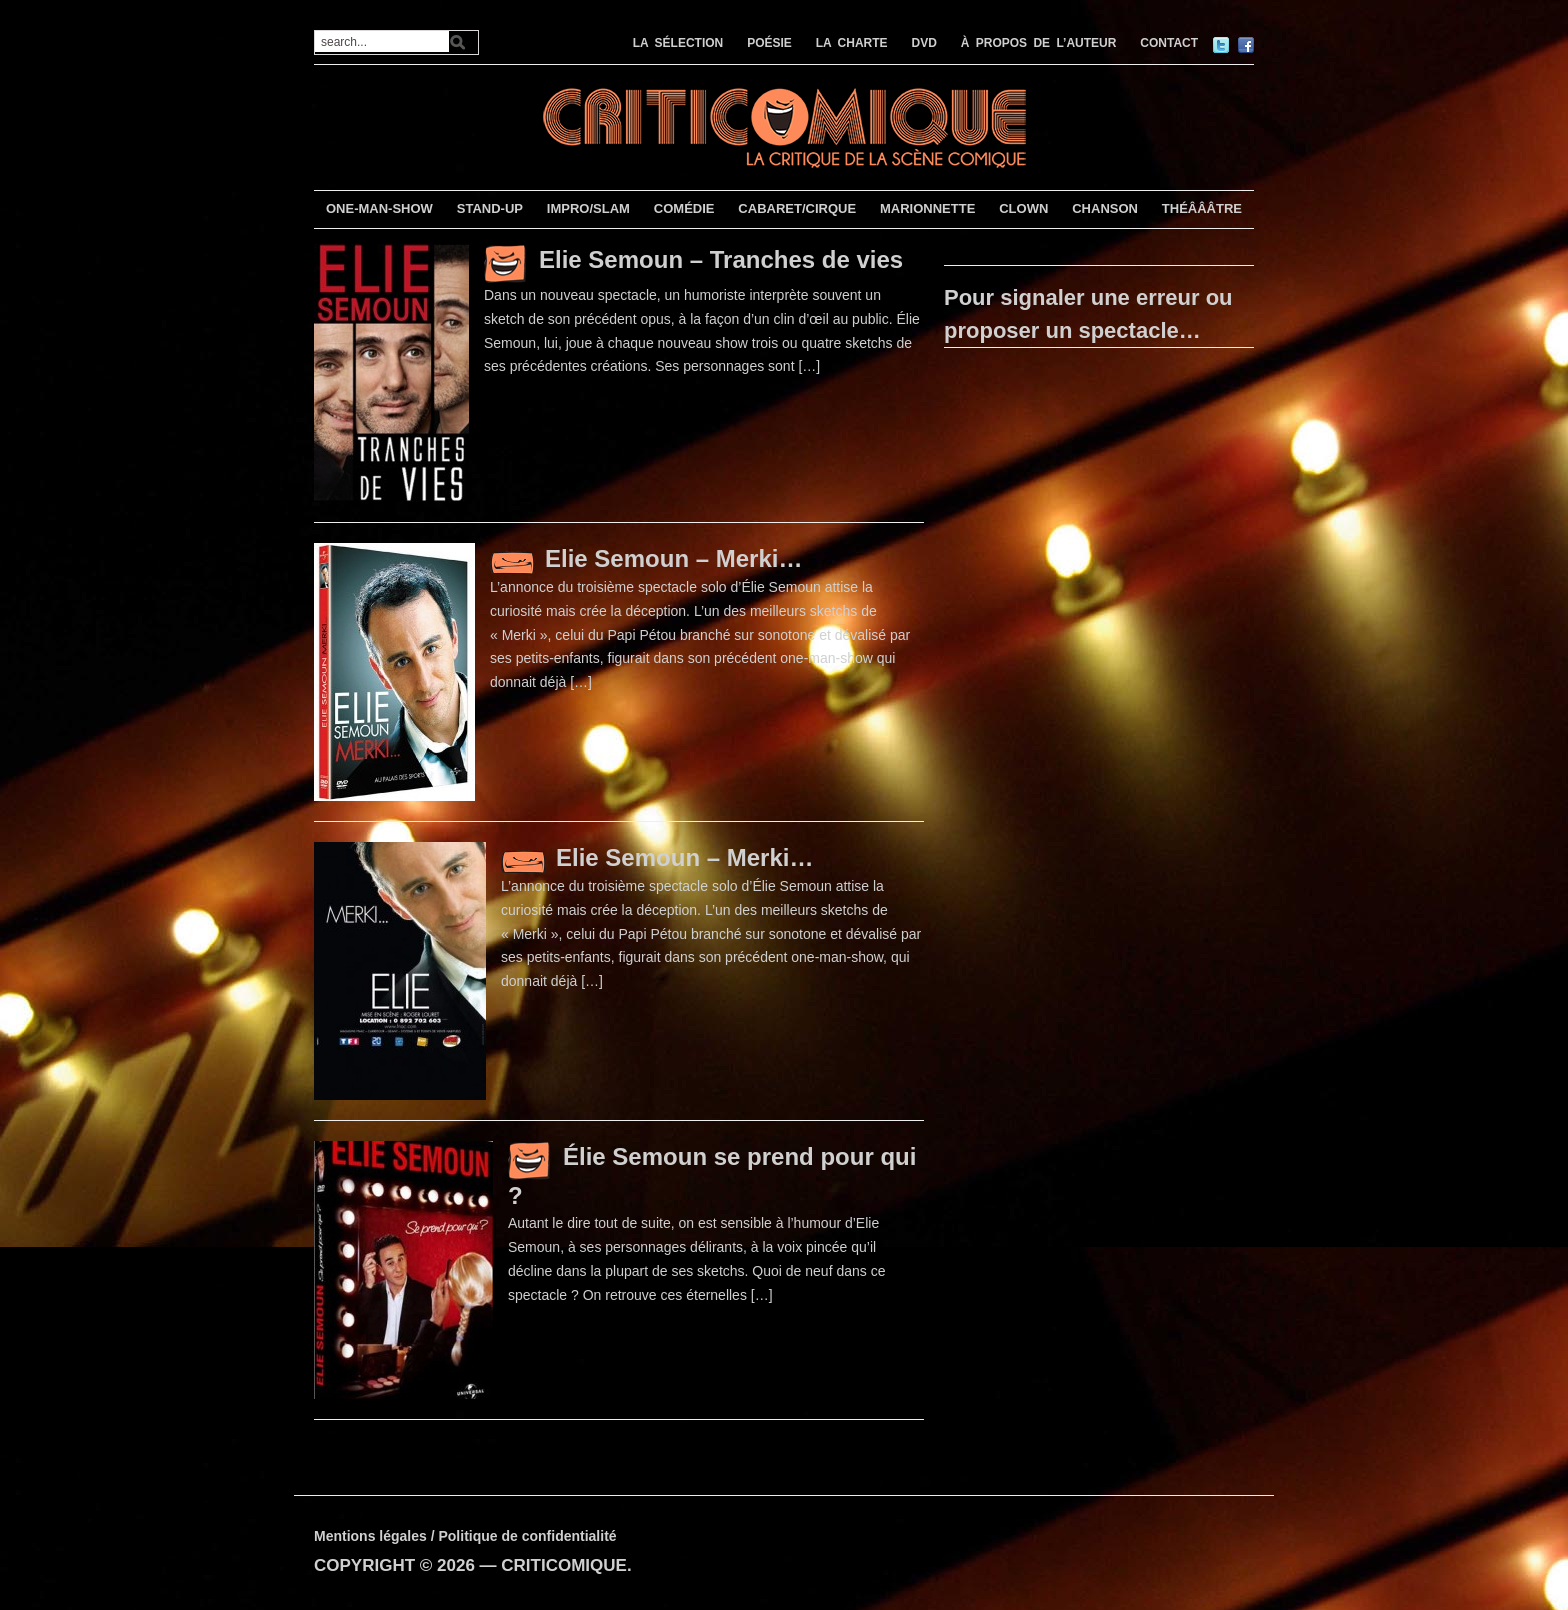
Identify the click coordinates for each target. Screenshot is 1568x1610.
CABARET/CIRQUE (797, 208)
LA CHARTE (852, 43)
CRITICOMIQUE (564, 1565)
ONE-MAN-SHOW (379, 208)
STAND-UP (490, 208)
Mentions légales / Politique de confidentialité (465, 1536)
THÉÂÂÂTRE (1202, 208)
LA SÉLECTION (678, 43)
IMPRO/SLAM (588, 208)
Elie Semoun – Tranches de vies (721, 259)
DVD (924, 43)
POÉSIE (769, 43)
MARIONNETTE (927, 208)
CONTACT (1169, 43)
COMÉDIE (684, 208)
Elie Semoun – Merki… (673, 558)
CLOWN (1023, 208)
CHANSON (1105, 208)
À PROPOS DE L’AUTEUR (1039, 43)
